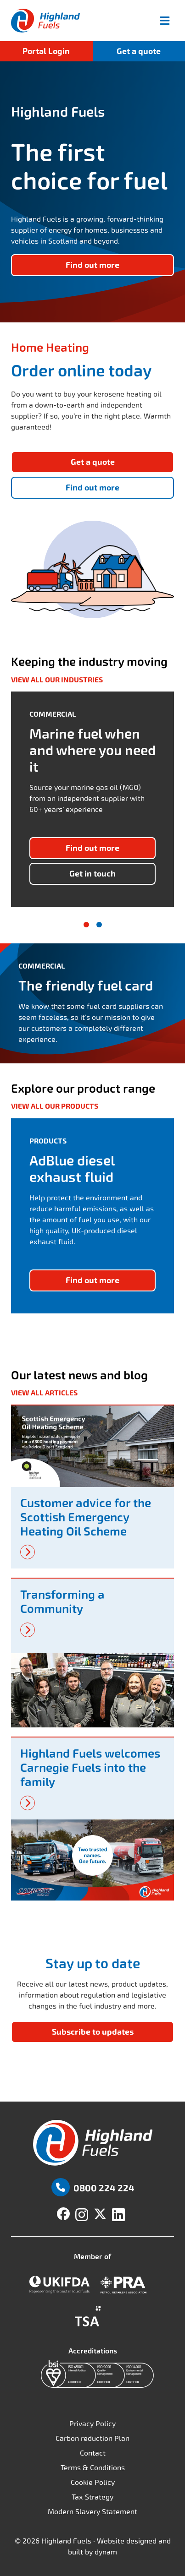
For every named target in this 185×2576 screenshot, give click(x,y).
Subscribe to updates (93, 2032)
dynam (106, 2552)
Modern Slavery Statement (92, 2511)
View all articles (44, 1393)
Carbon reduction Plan (92, 2438)
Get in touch (92, 874)
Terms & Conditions (93, 2467)
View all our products (54, 1106)
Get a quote (139, 51)
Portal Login (46, 51)
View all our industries (57, 679)
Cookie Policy (93, 2482)
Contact (93, 2453)
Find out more (92, 488)
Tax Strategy (92, 2497)
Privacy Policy (92, 2423)
